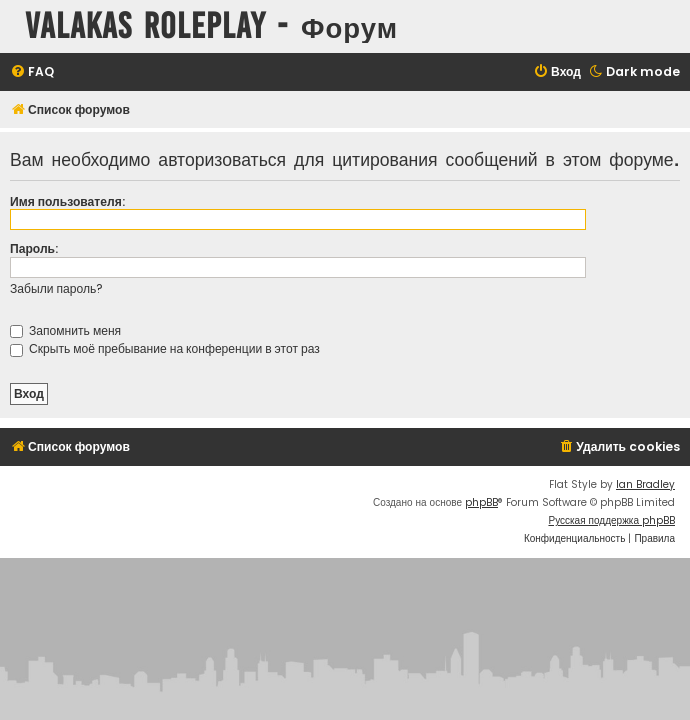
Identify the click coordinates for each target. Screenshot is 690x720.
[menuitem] (32, 72)
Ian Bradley (645, 484)
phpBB (481, 502)
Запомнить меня (65, 330)
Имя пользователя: (67, 201)
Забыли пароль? (56, 288)
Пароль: (34, 248)
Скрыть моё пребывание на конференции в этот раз (165, 348)
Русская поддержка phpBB (611, 520)
